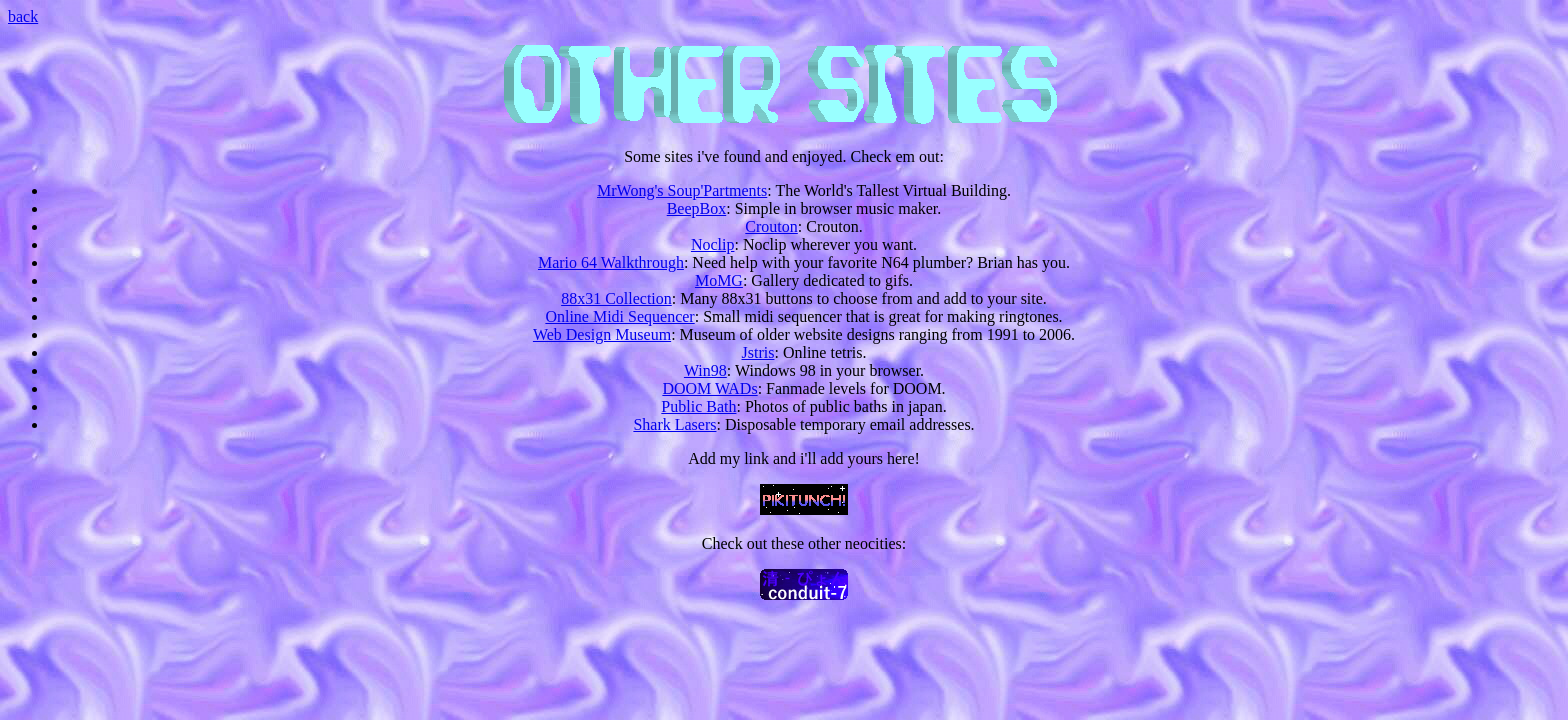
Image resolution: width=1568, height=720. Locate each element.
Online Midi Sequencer (619, 316)
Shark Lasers (674, 424)
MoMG (719, 280)
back (23, 16)
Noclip (713, 244)
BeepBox (697, 208)
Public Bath (698, 406)
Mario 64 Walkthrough (611, 262)
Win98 (705, 370)
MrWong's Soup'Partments (682, 190)
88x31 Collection (616, 298)
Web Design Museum (602, 334)
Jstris (758, 352)
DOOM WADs (709, 388)
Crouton (771, 226)
